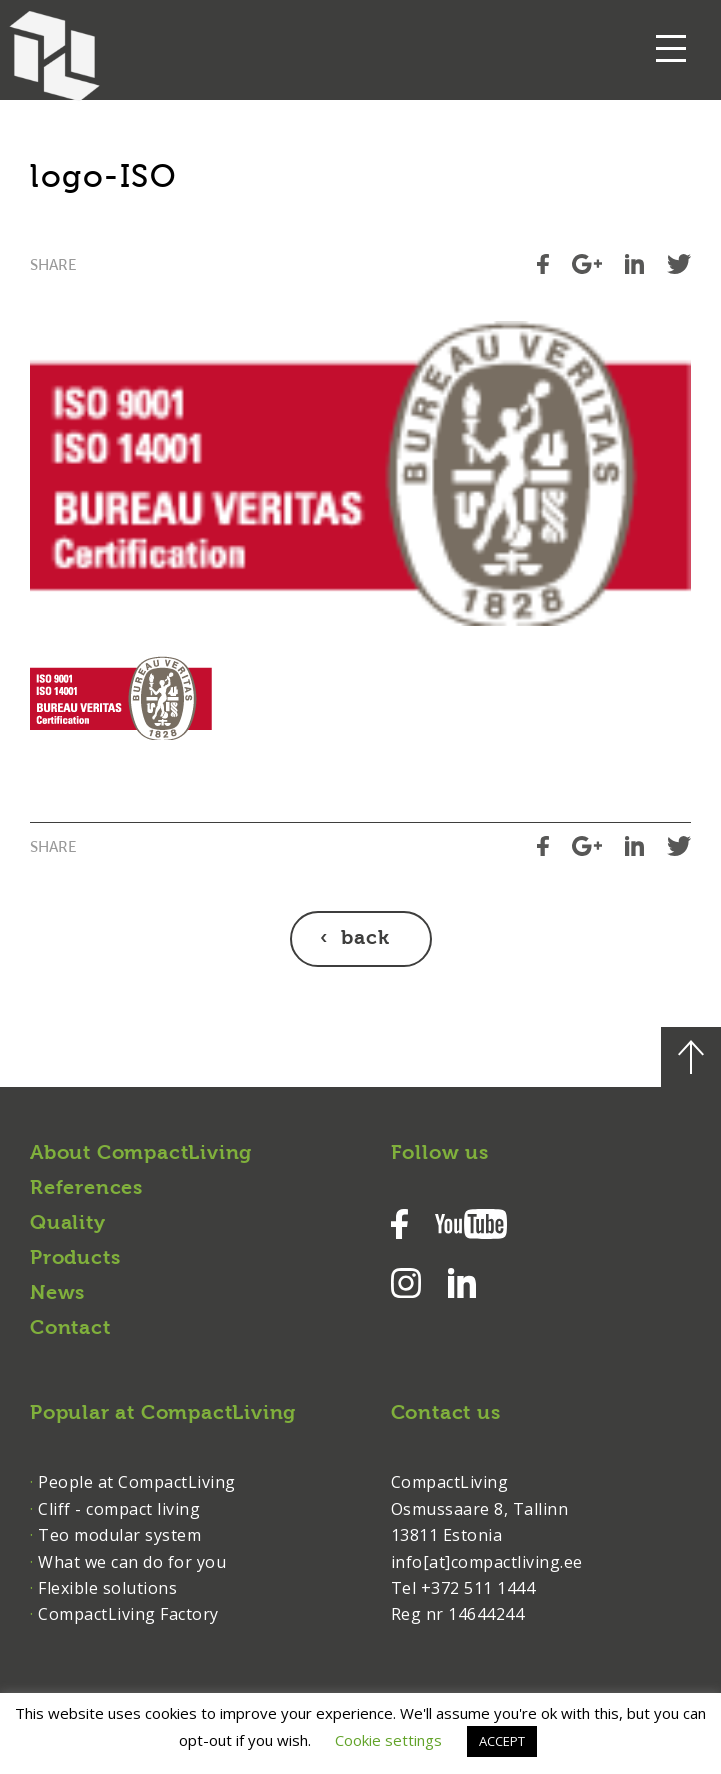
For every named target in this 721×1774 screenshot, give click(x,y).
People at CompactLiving (137, 1482)
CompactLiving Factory (128, 1614)
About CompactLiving (141, 1154)
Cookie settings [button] (388, 1740)
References (86, 1189)
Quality (68, 1224)
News (57, 1294)
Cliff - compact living (119, 1509)
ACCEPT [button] (502, 1741)
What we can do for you (132, 1562)
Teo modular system (119, 1535)
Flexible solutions (107, 1588)
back (365, 939)
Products (75, 1259)
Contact (70, 1329)
